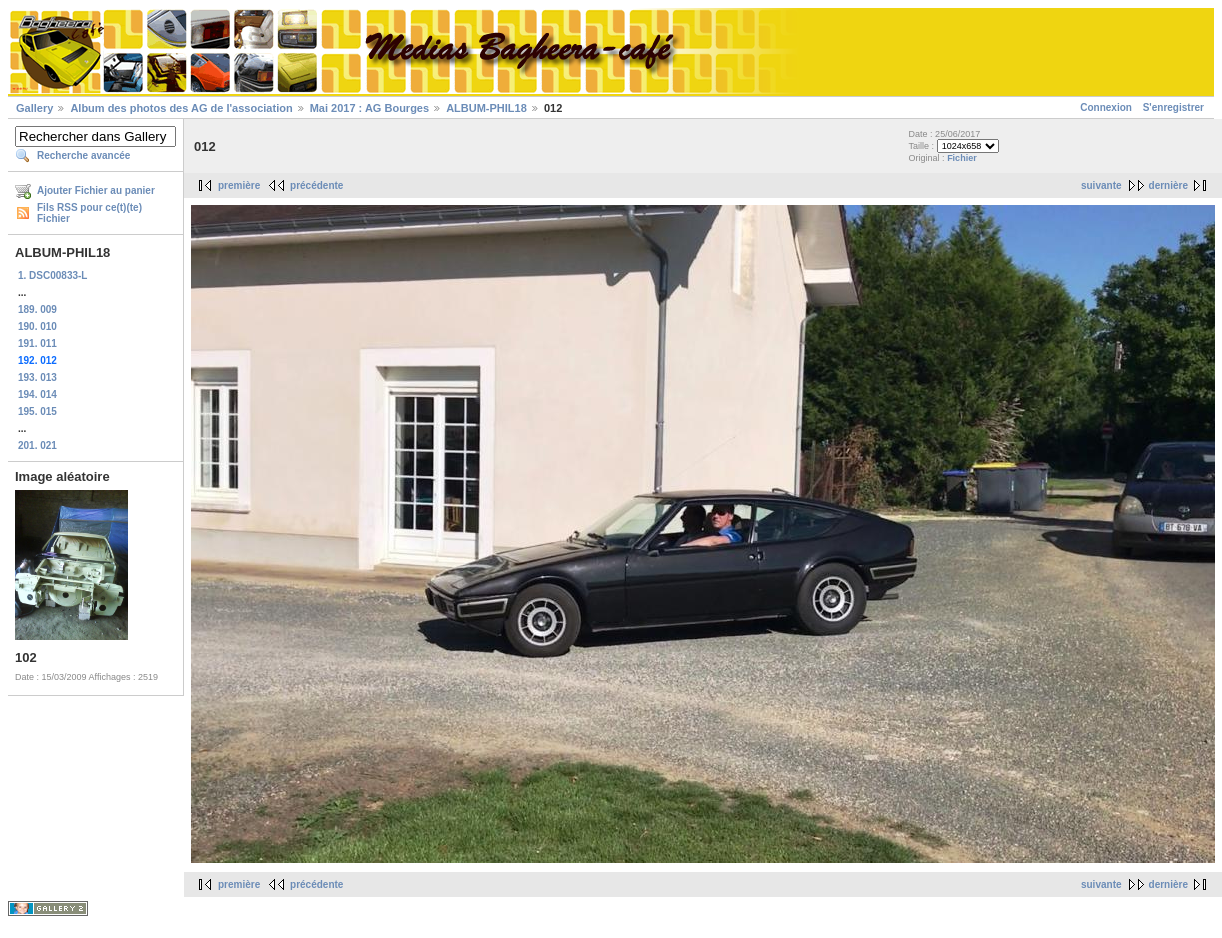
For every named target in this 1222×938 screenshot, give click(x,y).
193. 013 (37, 377)
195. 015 (37, 411)
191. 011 (37, 343)
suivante (1101, 185)
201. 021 (37, 445)
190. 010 (37, 326)
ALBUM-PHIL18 (486, 108)
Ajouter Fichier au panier (96, 190)
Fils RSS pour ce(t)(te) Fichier (89, 213)
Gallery (34, 108)
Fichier (962, 158)
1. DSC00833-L (52, 275)
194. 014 (37, 394)
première (239, 185)
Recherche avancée (83, 155)
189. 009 (37, 309)
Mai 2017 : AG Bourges (369, 108)
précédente (316, 185)
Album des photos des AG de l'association (181, 108)
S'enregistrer (1173, 107)
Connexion (1106, 107)
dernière (1168, 185)
